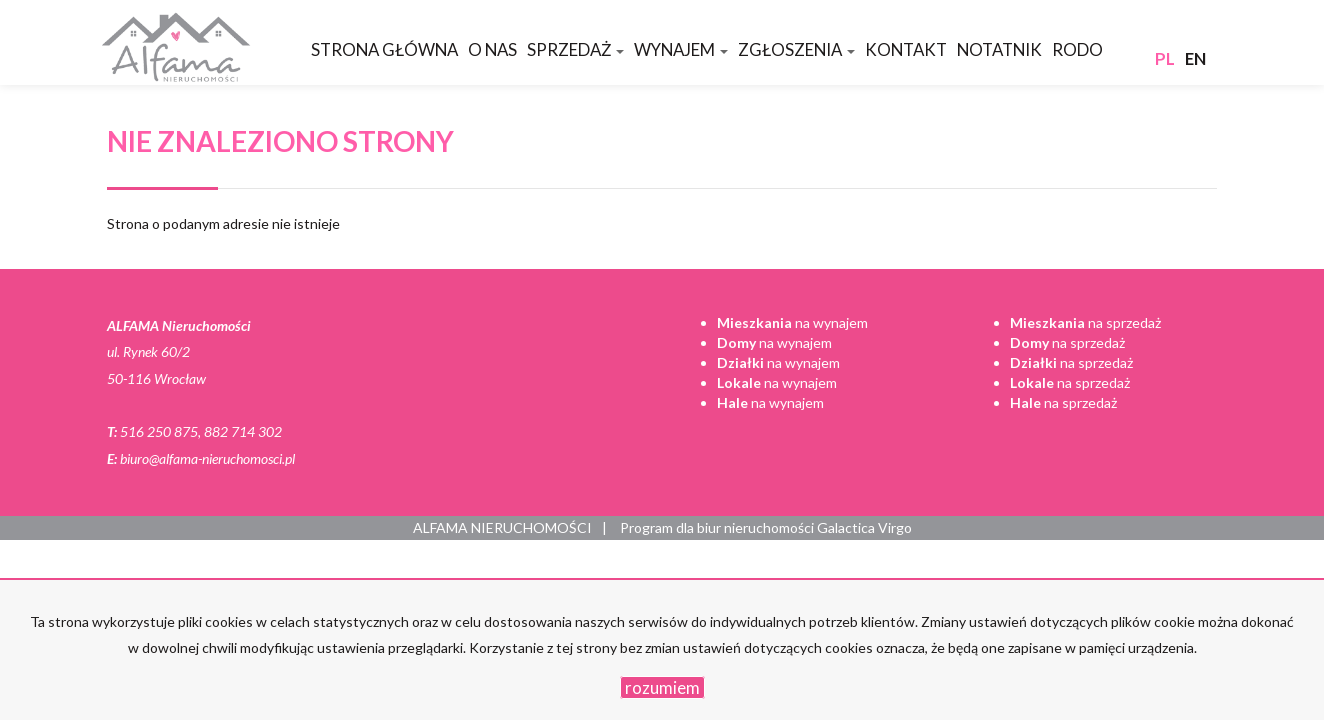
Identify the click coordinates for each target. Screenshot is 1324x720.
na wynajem (792, 322)
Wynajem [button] (681, 49)
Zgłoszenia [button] (796, 49)
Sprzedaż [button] (575, 49)
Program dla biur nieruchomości (718, 527)
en (1195, 58)
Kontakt (906, 49)
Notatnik (999, 49)
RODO (1077, 49)
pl (1165, 58)
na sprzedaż (1085, 322)
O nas (492, 49)
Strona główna (384, 49)
